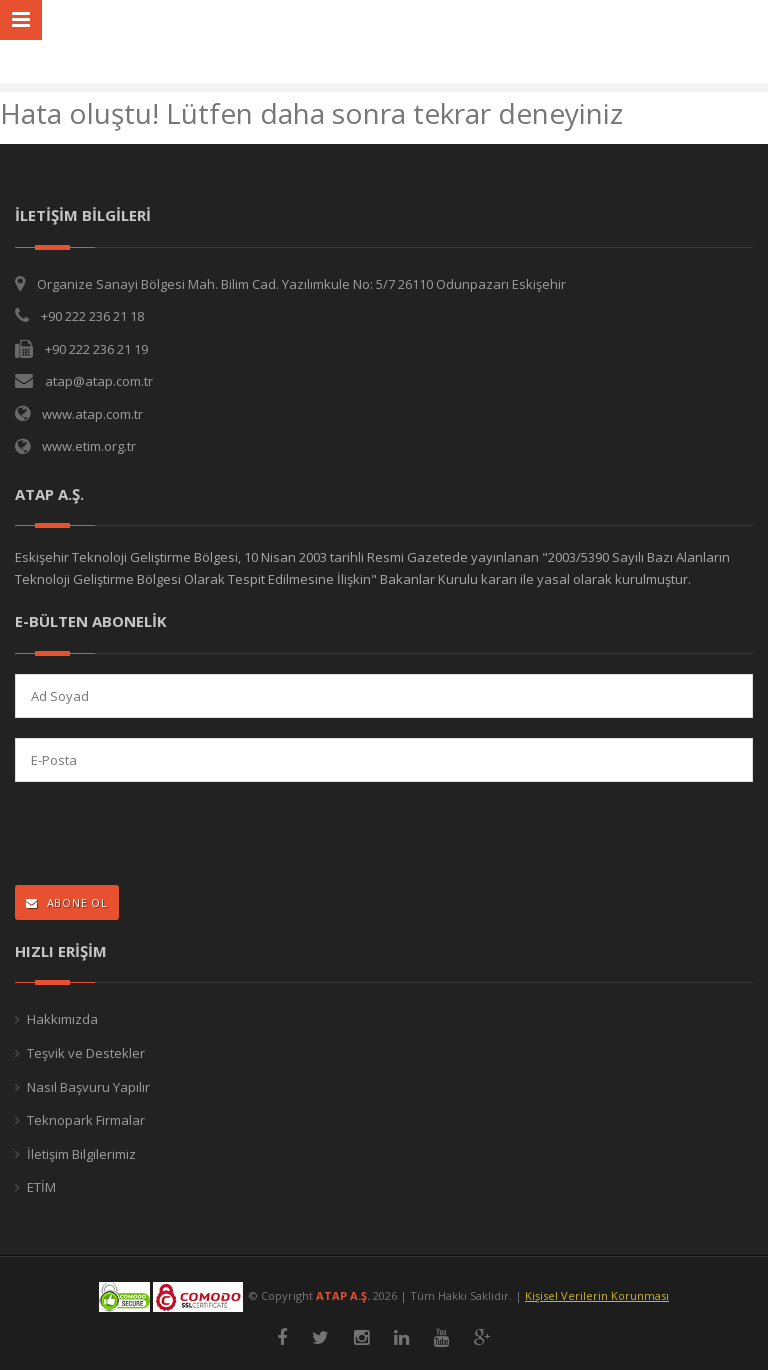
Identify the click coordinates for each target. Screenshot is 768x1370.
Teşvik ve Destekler (86, 1053)
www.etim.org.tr (89, 446)
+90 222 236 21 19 (96, 349)
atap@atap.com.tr (99, 381)
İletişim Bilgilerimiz (81, 1154)
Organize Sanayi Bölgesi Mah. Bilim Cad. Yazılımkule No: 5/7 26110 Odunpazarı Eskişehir (301, 284)
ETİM (41, 1187)
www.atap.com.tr (92, 414)
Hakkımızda (62, 1019)
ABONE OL (67, 902)
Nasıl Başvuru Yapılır (88, 1087)
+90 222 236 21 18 (92, 316)
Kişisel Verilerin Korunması (597, 1295)
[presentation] (145, 835)
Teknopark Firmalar (86, 1120)
